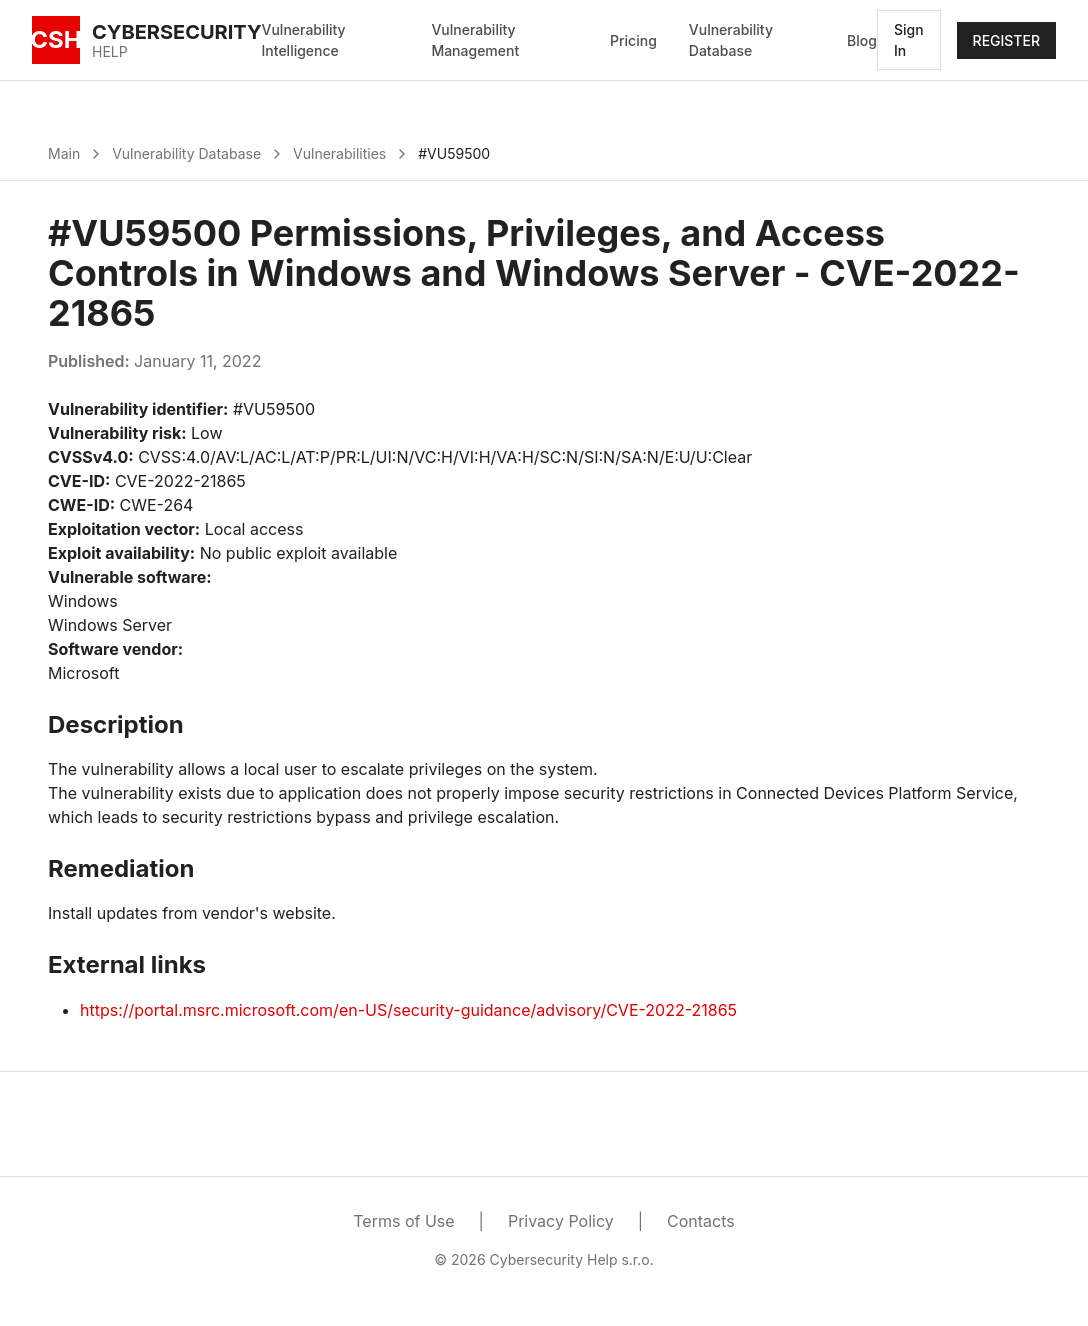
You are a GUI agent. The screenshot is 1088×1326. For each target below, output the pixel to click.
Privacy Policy (561, 1221)
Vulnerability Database (731, 40)
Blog (862, 40)
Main (64, 153)
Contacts (701, 1221)
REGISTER (1006, 40)
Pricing (633, 40)
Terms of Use (403, 1221)
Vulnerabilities (339, 153)
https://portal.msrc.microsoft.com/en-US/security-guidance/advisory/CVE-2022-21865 (408, 1010)
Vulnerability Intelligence (304, 40)
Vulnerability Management (475, 40)
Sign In (909, 40)
